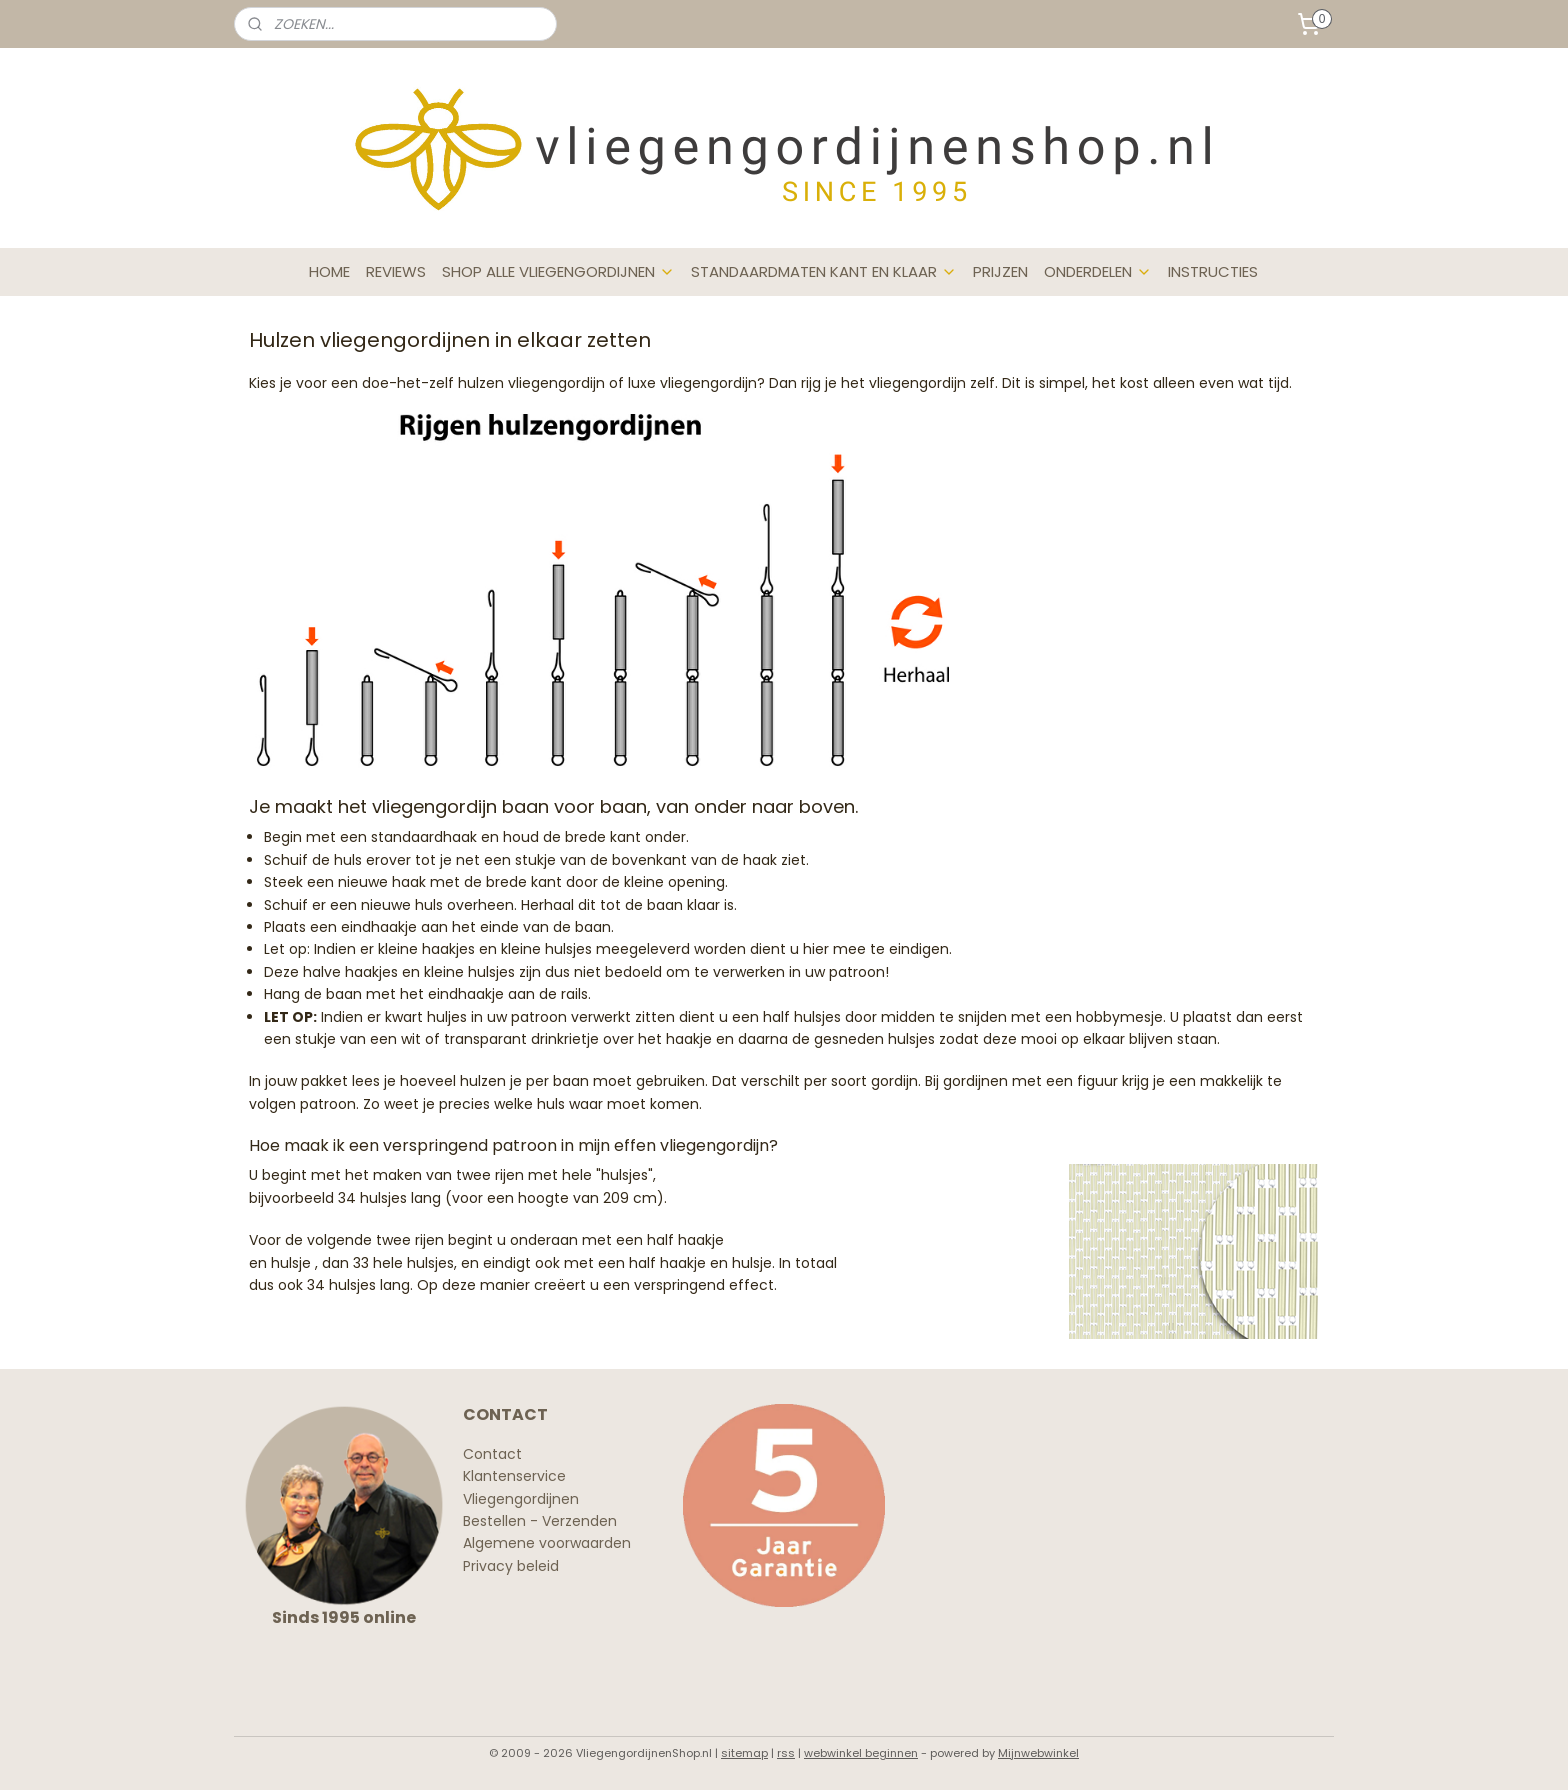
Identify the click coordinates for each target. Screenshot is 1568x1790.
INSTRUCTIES (1213, 271)
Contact (492, 1454)
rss (786, 1753)
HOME (329, 271)
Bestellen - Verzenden (540, 1521)
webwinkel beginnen (861, 1753)
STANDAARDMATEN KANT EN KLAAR (824, 271)
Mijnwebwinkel (1038, 1753)
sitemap (744, 1753)
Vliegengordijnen (521, 1499)
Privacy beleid (511, 1566)
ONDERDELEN (1098, 271)
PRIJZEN (1000, 271)
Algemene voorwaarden (547, 1543)
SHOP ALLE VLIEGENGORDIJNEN (558, 271)
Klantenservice (514, 1476)
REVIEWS (396, 271)
